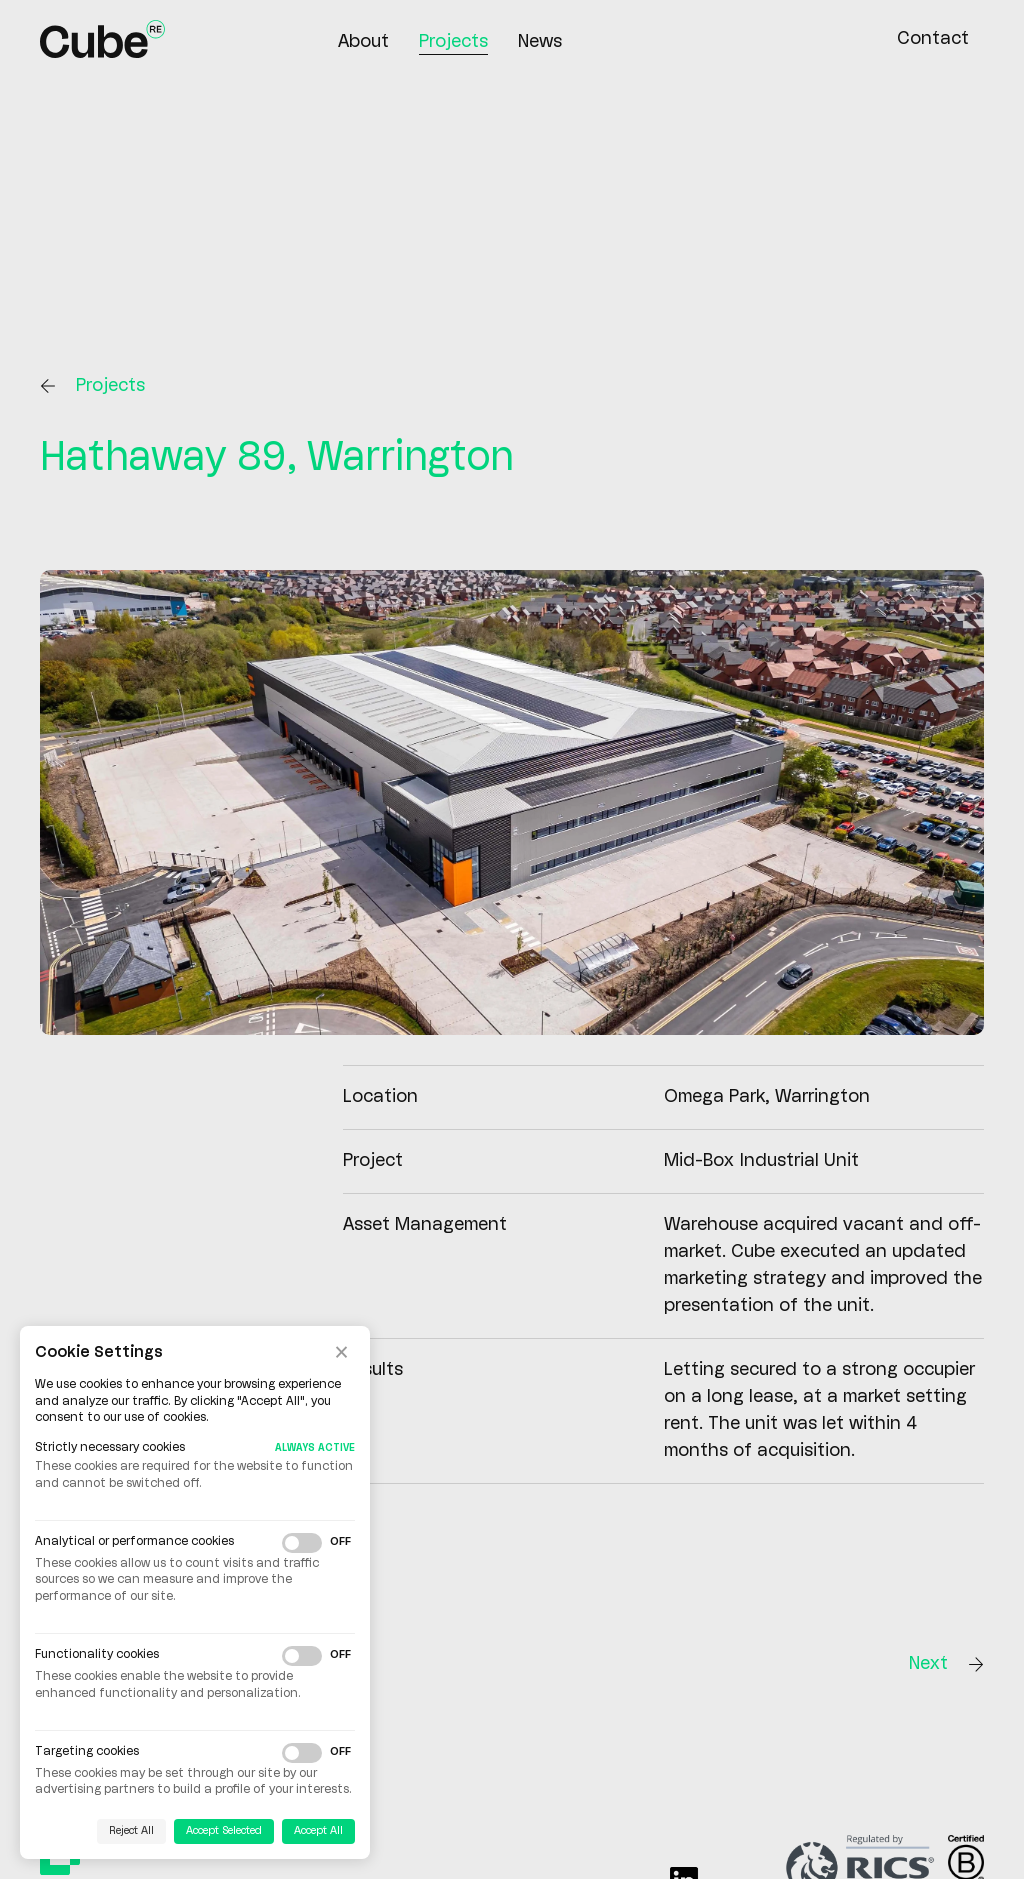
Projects (453, 42)
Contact (933, 39)
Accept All (318, 1831)
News (540, 42)
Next (946, 1664)
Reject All (131, 1831)
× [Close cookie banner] (341, 1352)
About (363, 42)
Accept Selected (224, 1831)
